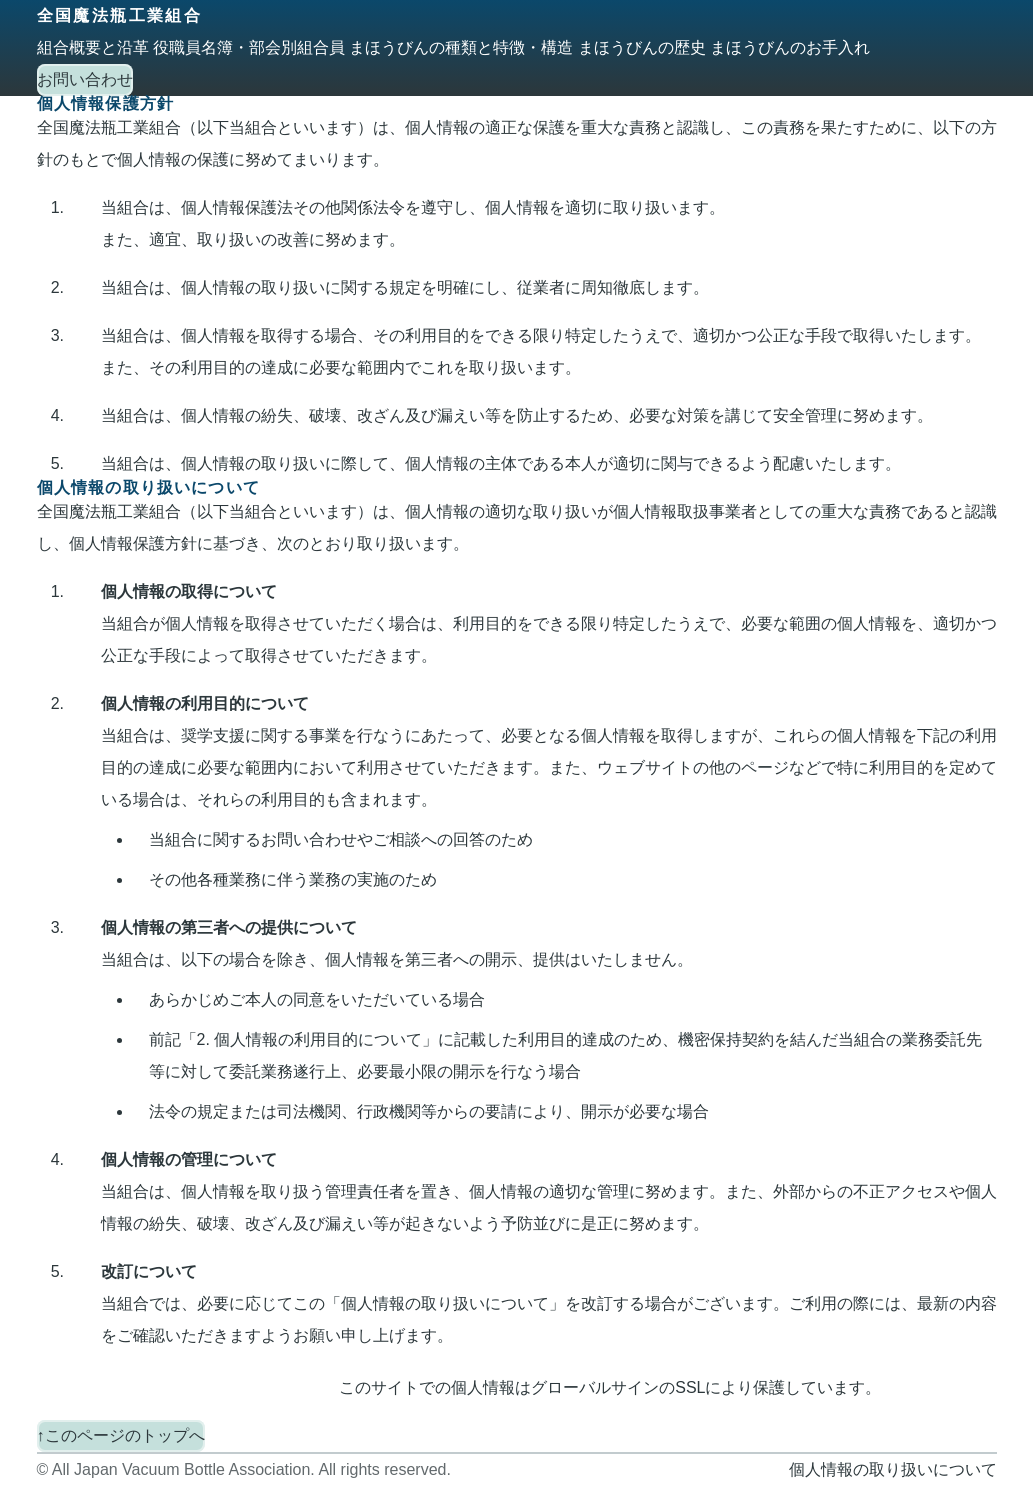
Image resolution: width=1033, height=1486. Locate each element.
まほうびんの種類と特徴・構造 (461, 47)
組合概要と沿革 (93, 47)
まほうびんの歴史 (642, 47)
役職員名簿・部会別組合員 (249, 47)
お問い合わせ (85, 79)
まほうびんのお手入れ (790, 47)
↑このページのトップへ (121, 1435)
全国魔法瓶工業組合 (120, 15)
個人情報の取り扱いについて (893, 1469)
